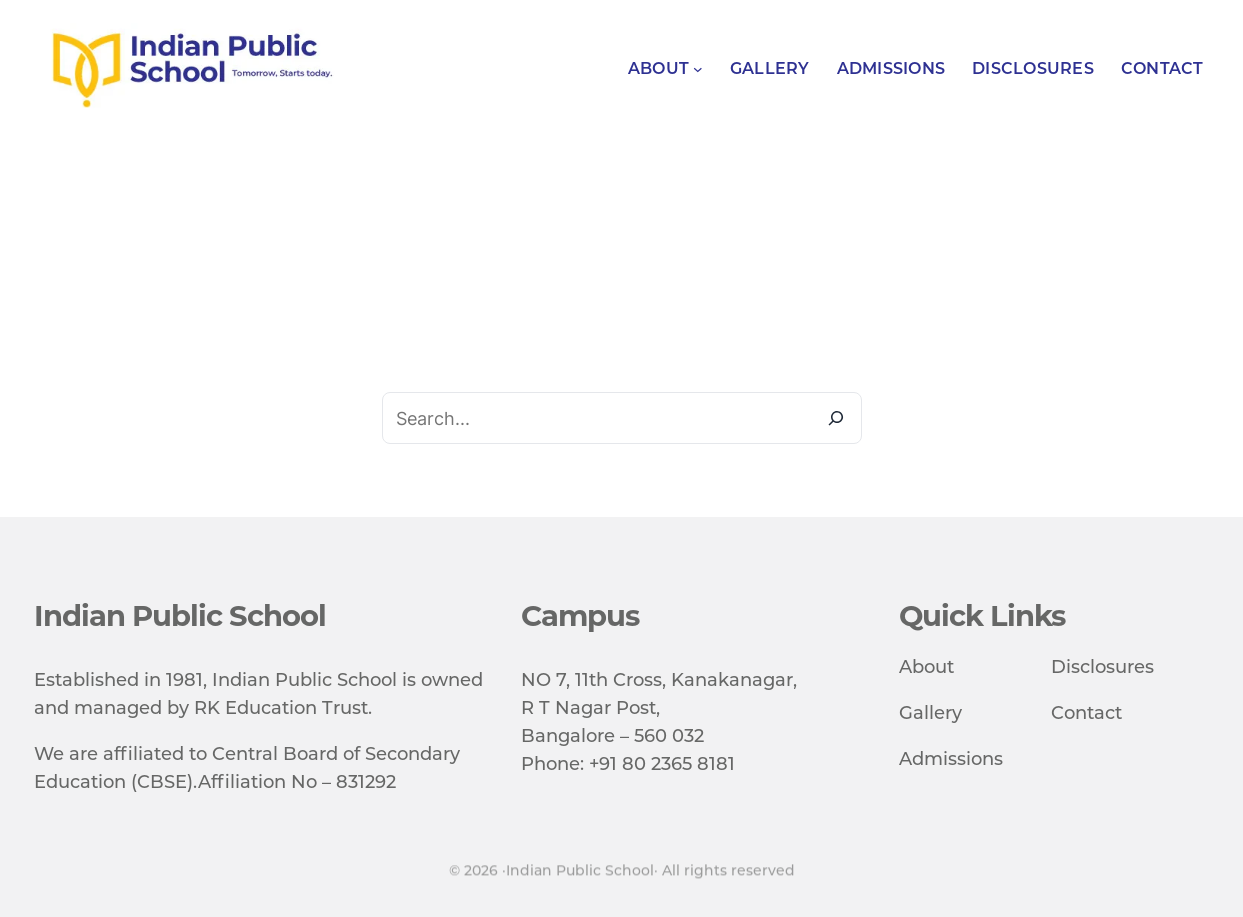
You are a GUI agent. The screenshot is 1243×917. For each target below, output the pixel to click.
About (926, 667)
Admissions (951, 759)
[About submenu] (698, 69)
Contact (1086, 713)
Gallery (930, 713)
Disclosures (1102, 667)
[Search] (836, 418)
